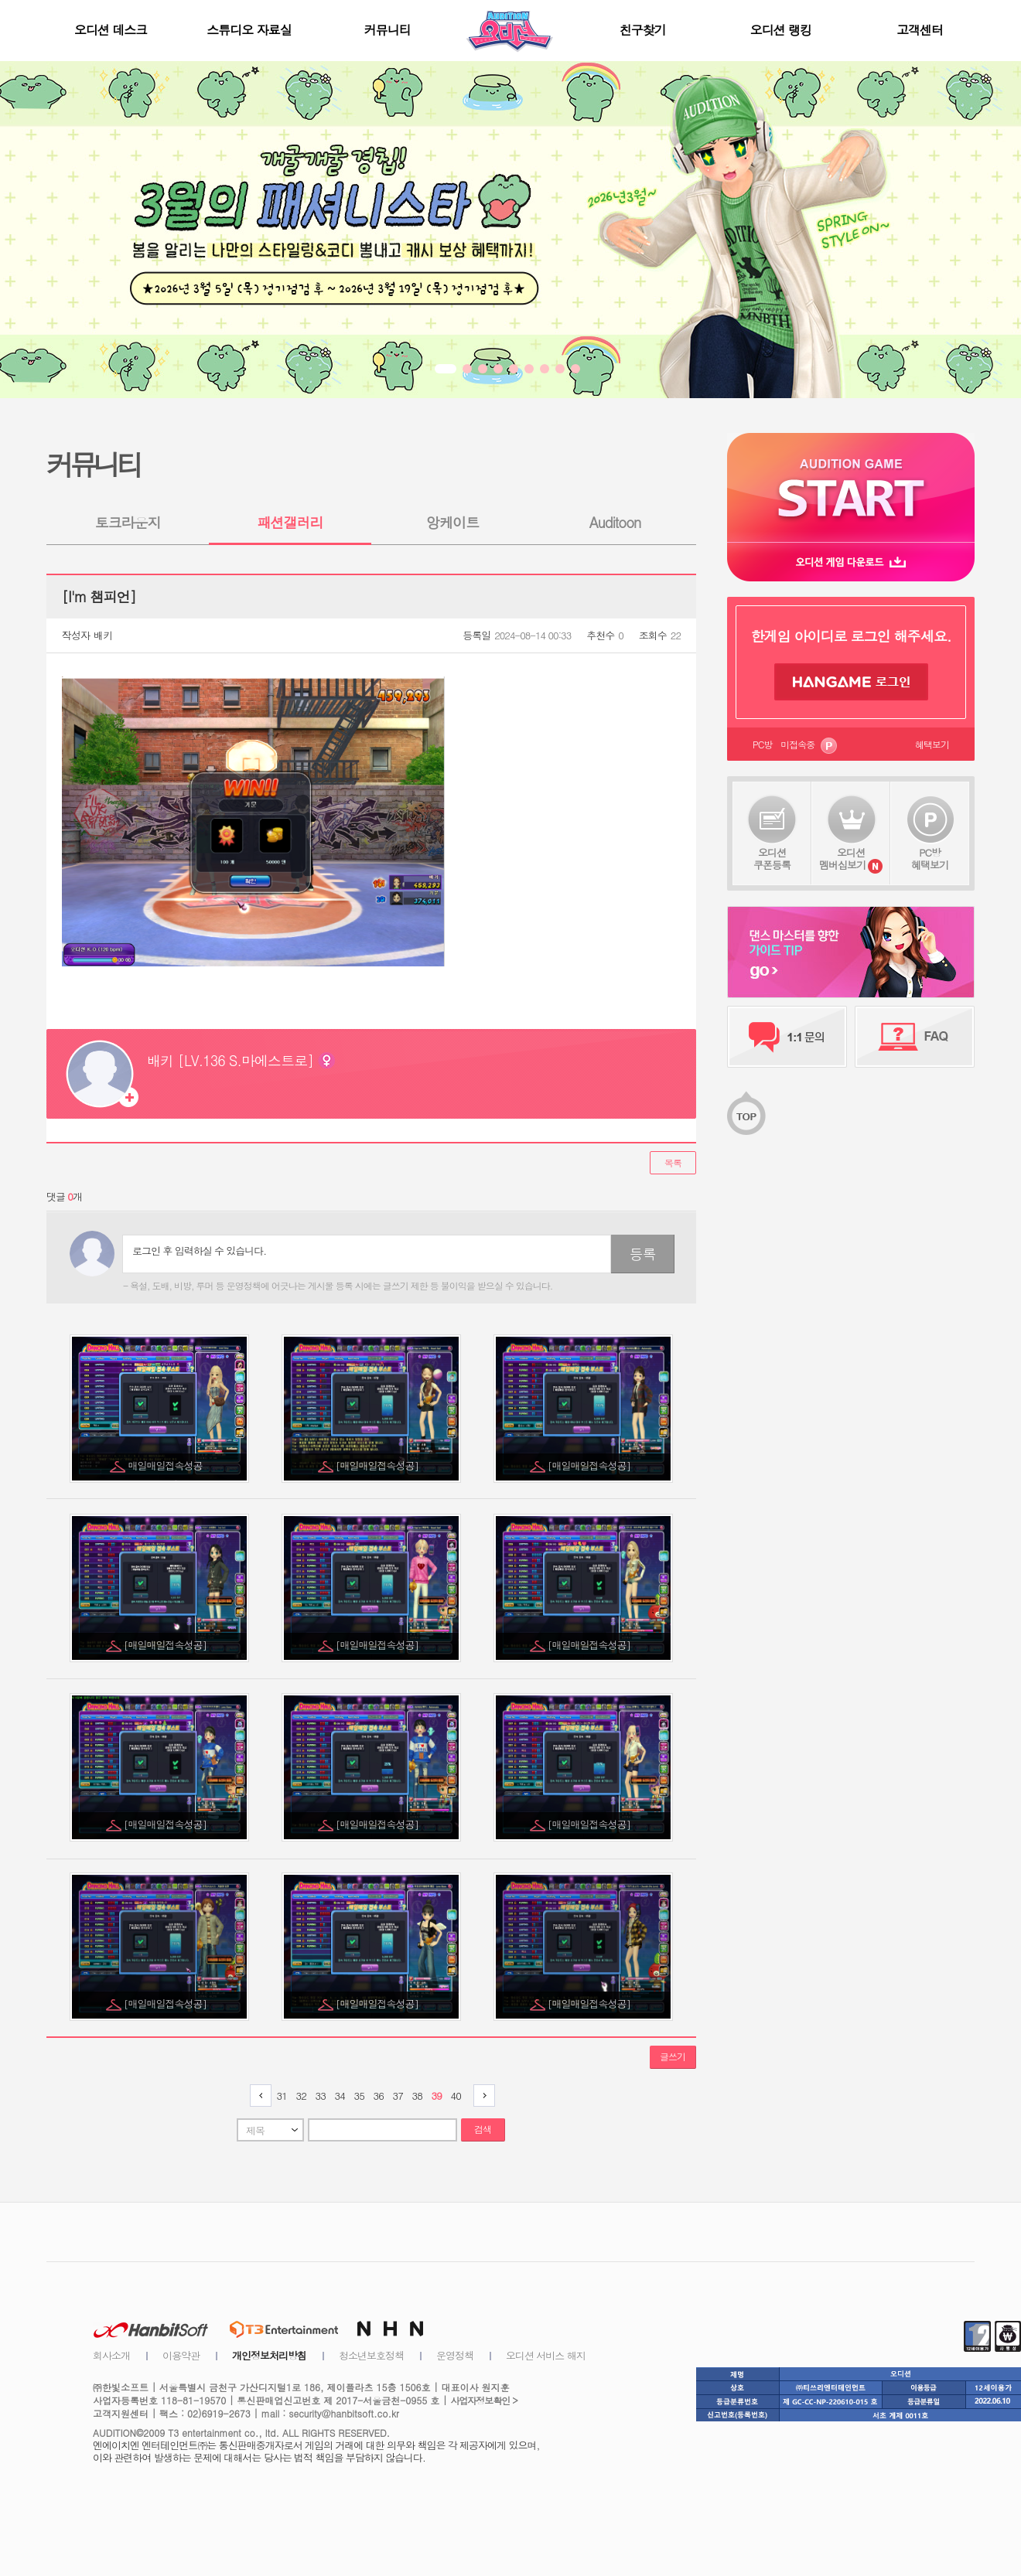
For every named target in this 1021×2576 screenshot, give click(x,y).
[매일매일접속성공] (378, 1465)
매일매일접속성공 (166, 1465)
